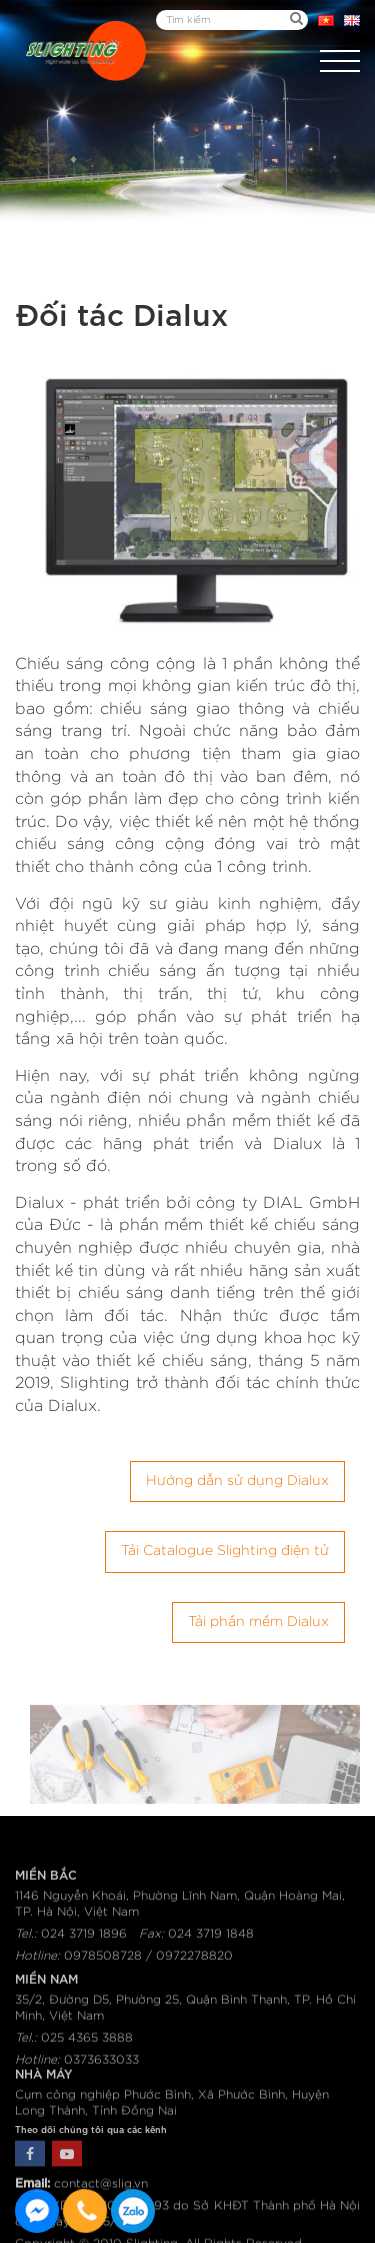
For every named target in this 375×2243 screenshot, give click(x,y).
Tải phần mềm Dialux (258, 1622)
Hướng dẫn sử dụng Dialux (237, 1481)
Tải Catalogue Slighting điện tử (225, 1551)
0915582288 (133, 2211)
